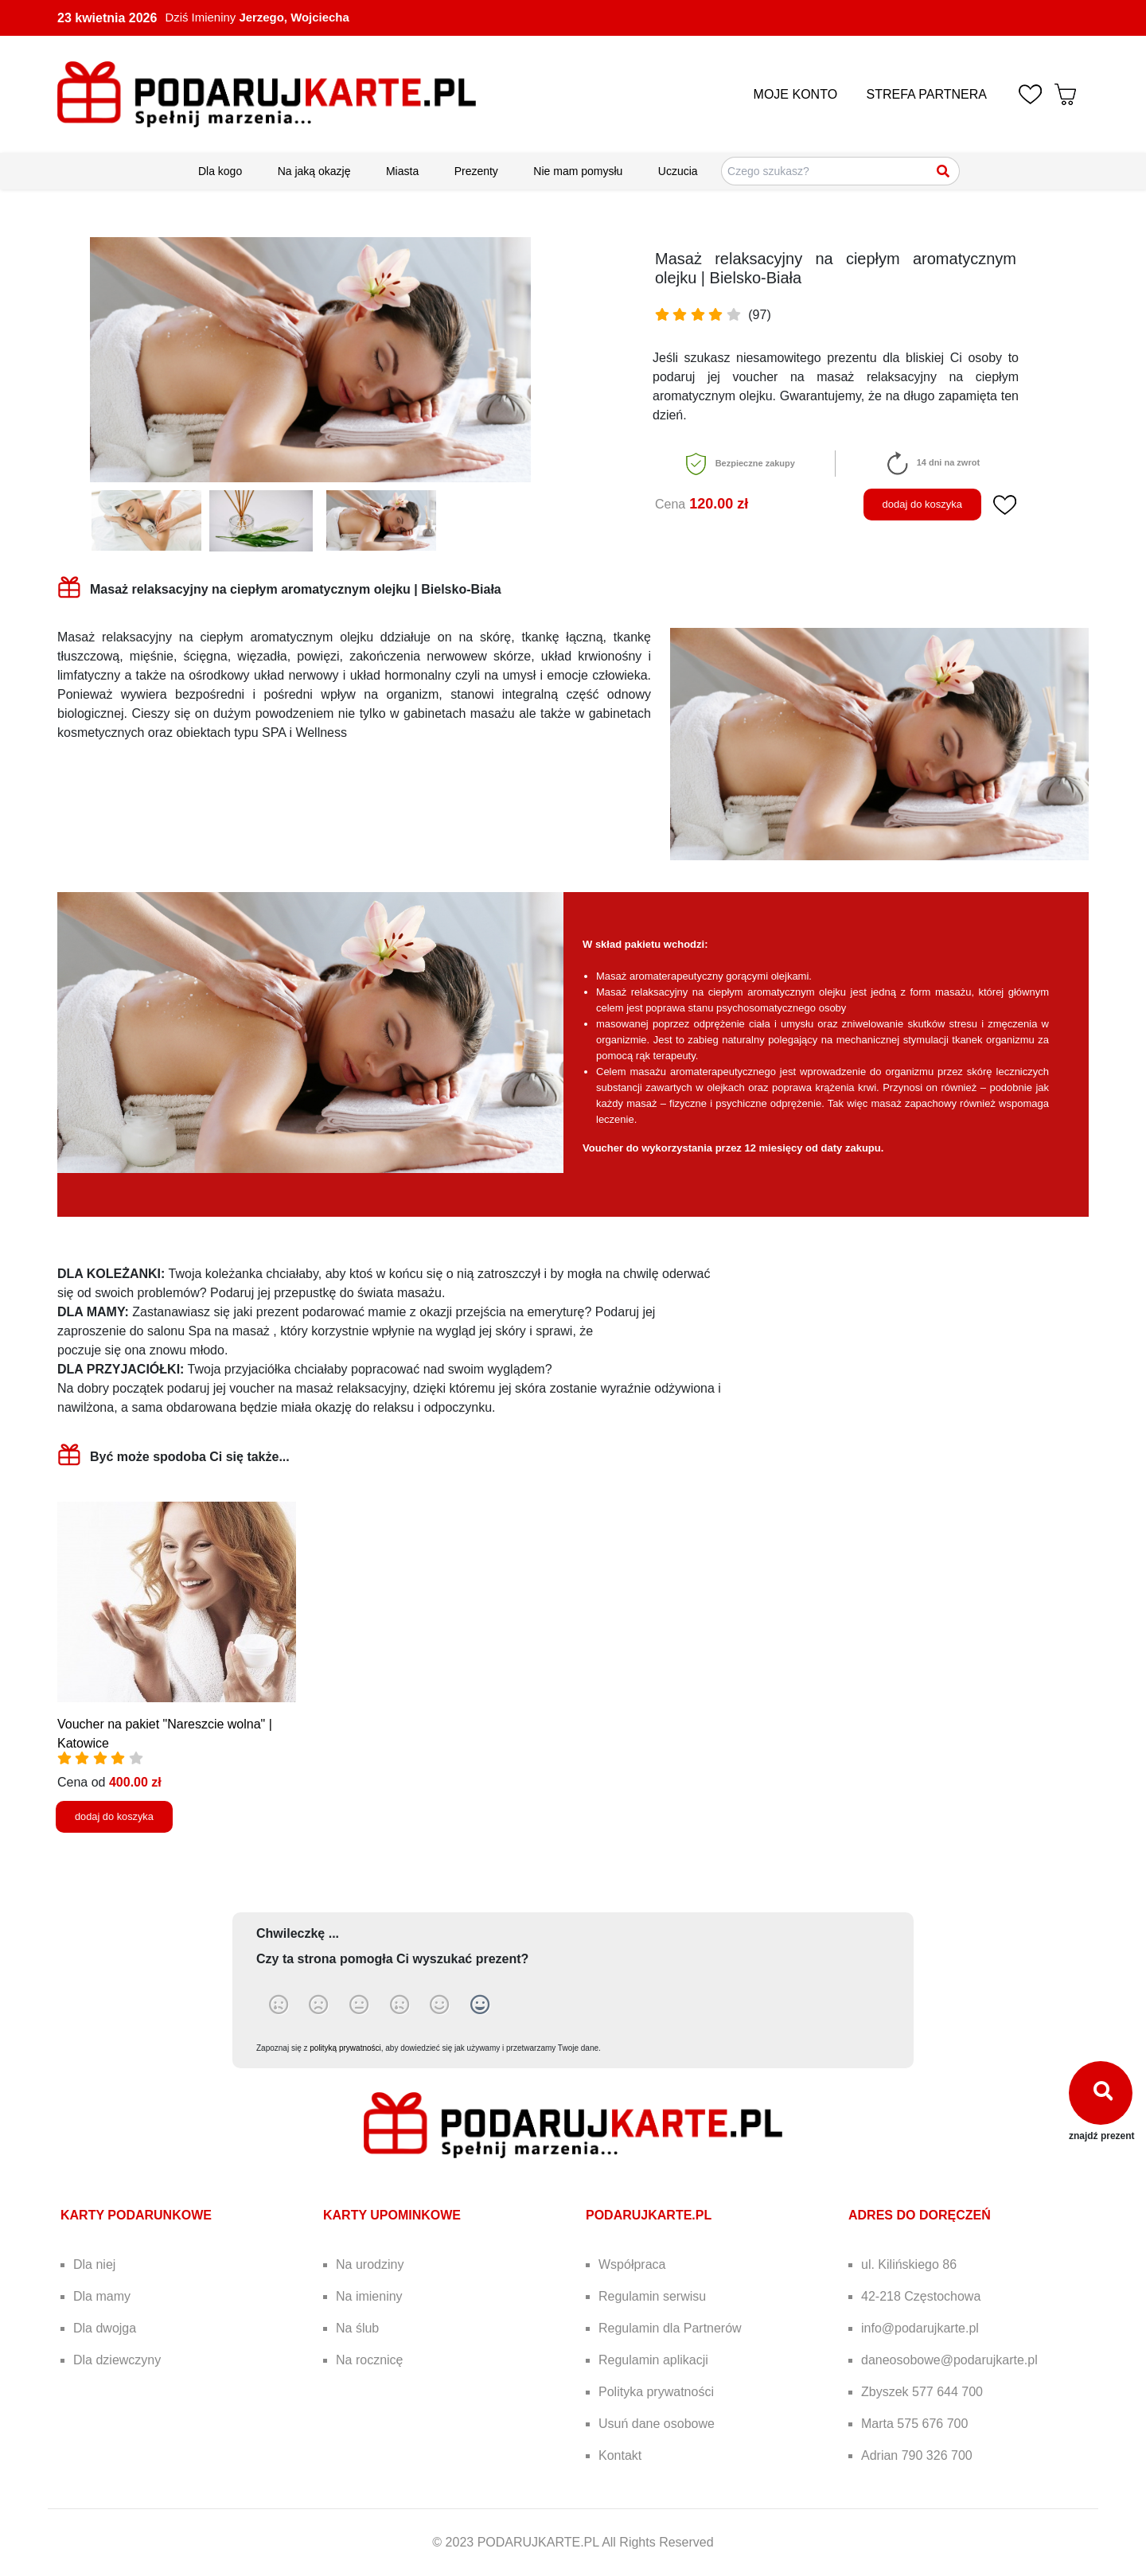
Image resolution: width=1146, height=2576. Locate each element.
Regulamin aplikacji (653, 2360)
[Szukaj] (944, 171)
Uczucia (678, 171)
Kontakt (619, 2455)
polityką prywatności (345, 2048)
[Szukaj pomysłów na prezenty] (840, 171)
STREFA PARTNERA (927, 94)
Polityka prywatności (656, 2392)
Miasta (402, 171)
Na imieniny (369, 2296)
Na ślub (357, 2328)
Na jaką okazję (314, 171)
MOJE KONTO (796, 94)
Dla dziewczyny (117, 2360)
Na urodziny (369, 2264)
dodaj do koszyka (922, 504)
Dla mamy (102, 2296)
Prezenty (476, 171)
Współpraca (631, 2264)
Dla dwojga (104, 2328)
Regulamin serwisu (652, 2296)
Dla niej (94, 2264)
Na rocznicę (369, 2360)
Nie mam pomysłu (577, 171)
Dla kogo (220, 171)
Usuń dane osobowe (656, 2423)
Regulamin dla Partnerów (670, 2328)
